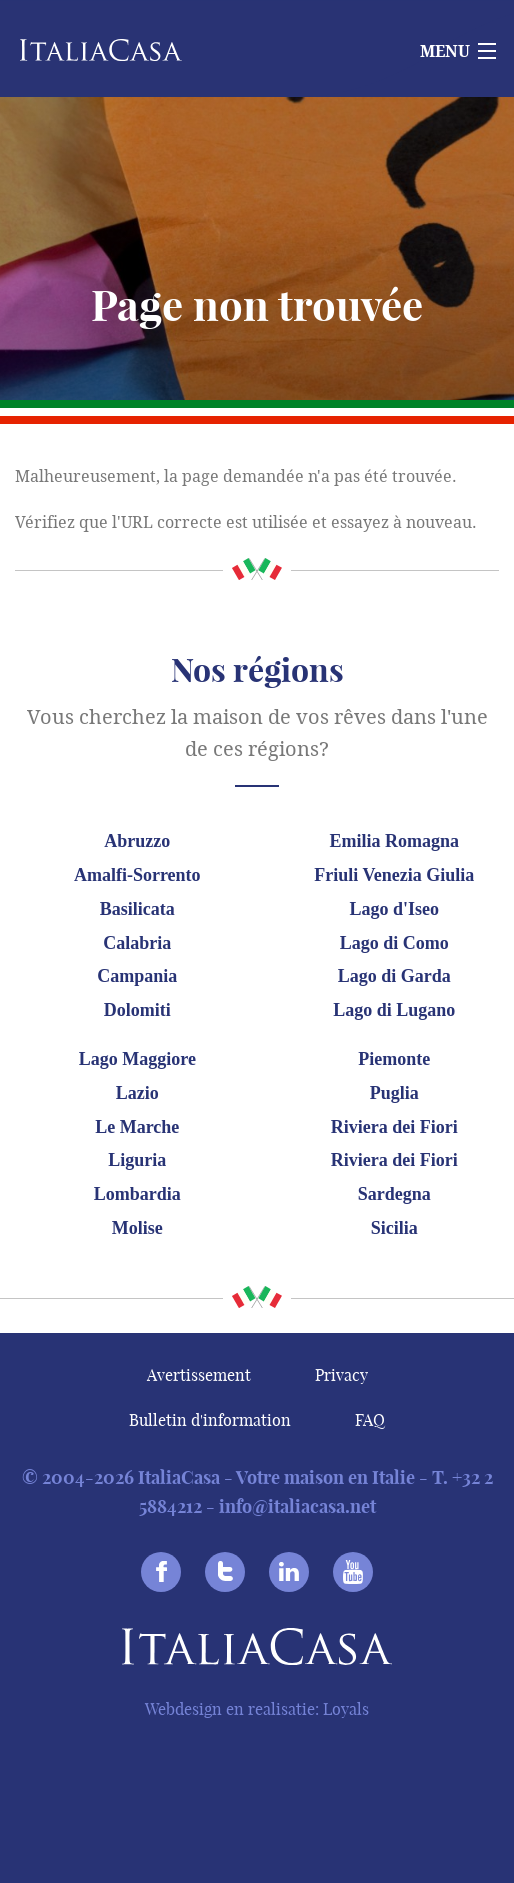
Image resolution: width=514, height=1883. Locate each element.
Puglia (394, 1093)
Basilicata (137, 909)
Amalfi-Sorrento (137, 875)
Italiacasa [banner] (121, 50)
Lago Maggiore (137, 1059)
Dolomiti (137, 1010)
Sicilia (394, 1228)
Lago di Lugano (394, 1010)
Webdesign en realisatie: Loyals (257, 1709)
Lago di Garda (394, 976)
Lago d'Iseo (395, 909)
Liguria (137, 1160)
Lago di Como (394, 943)
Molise (137, 1228)
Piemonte (394, 1059)
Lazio (137, 1093)
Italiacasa (257, 1650)
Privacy (341, 1375)
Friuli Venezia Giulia (394, 875)
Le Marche (137, 1127)
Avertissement (199, 1375)
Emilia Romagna (395, 841)
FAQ (370, 1420)
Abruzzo (137, 841)
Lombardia (137, 1194)
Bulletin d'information (210, 1420)
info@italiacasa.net (297, 1506)
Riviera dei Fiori (394, 1127)
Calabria (137, 943)
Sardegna (394, 1194)
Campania (137, 976)
